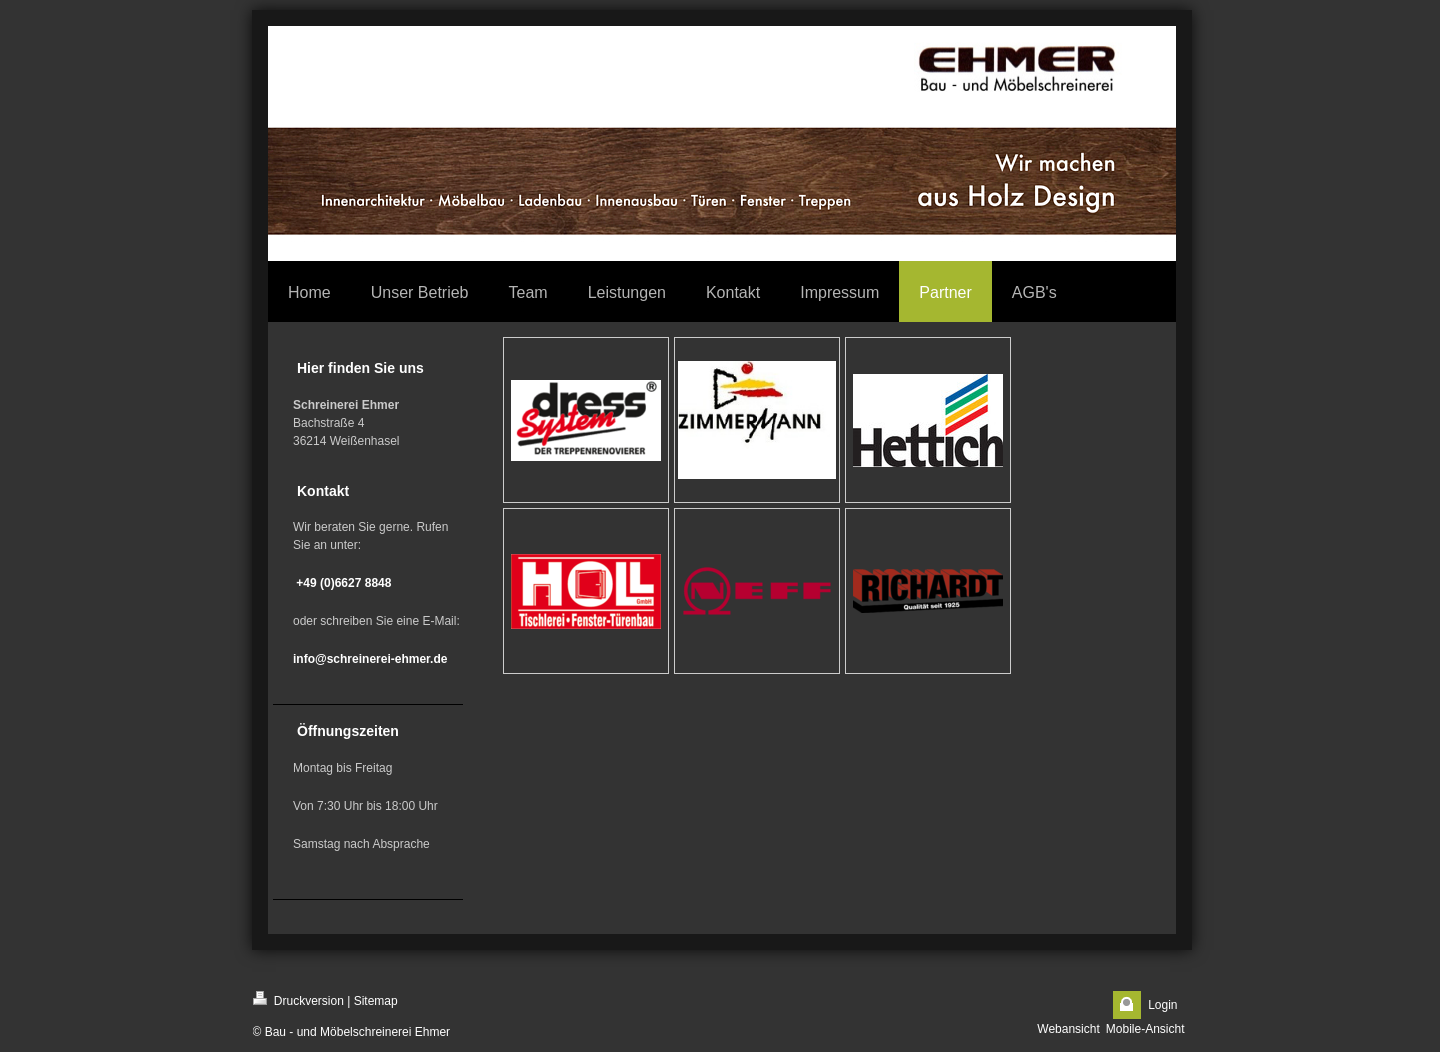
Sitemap (376, 1001)
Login (1162, 1005)
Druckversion (298, 999)
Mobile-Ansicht (1145, 1029)
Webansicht (1068, 1029)
